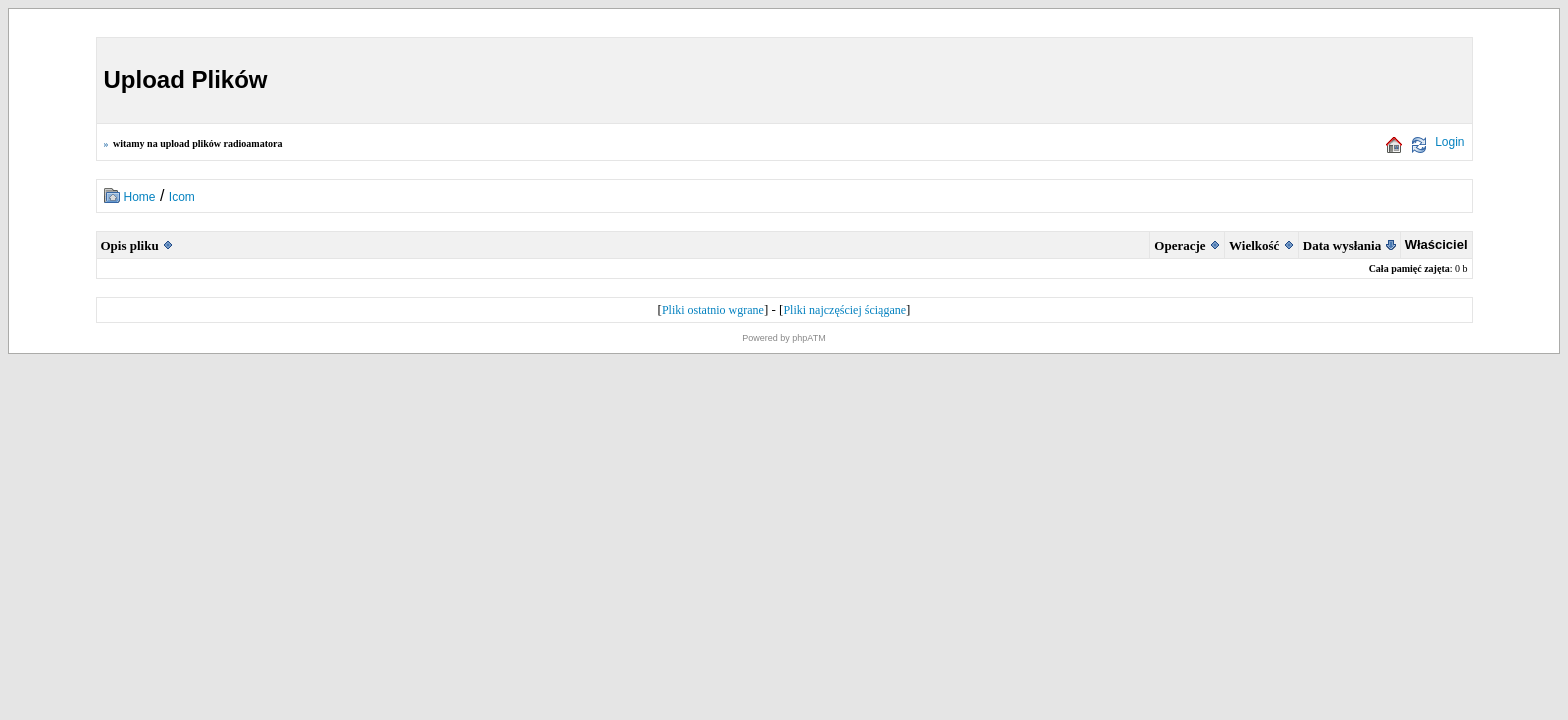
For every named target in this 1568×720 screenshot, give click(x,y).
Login (1449, 142)
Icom (182, 197)
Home (140, 197)
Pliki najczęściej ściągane (844, 310)
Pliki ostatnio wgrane (713, 310)
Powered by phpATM (783, 338)
